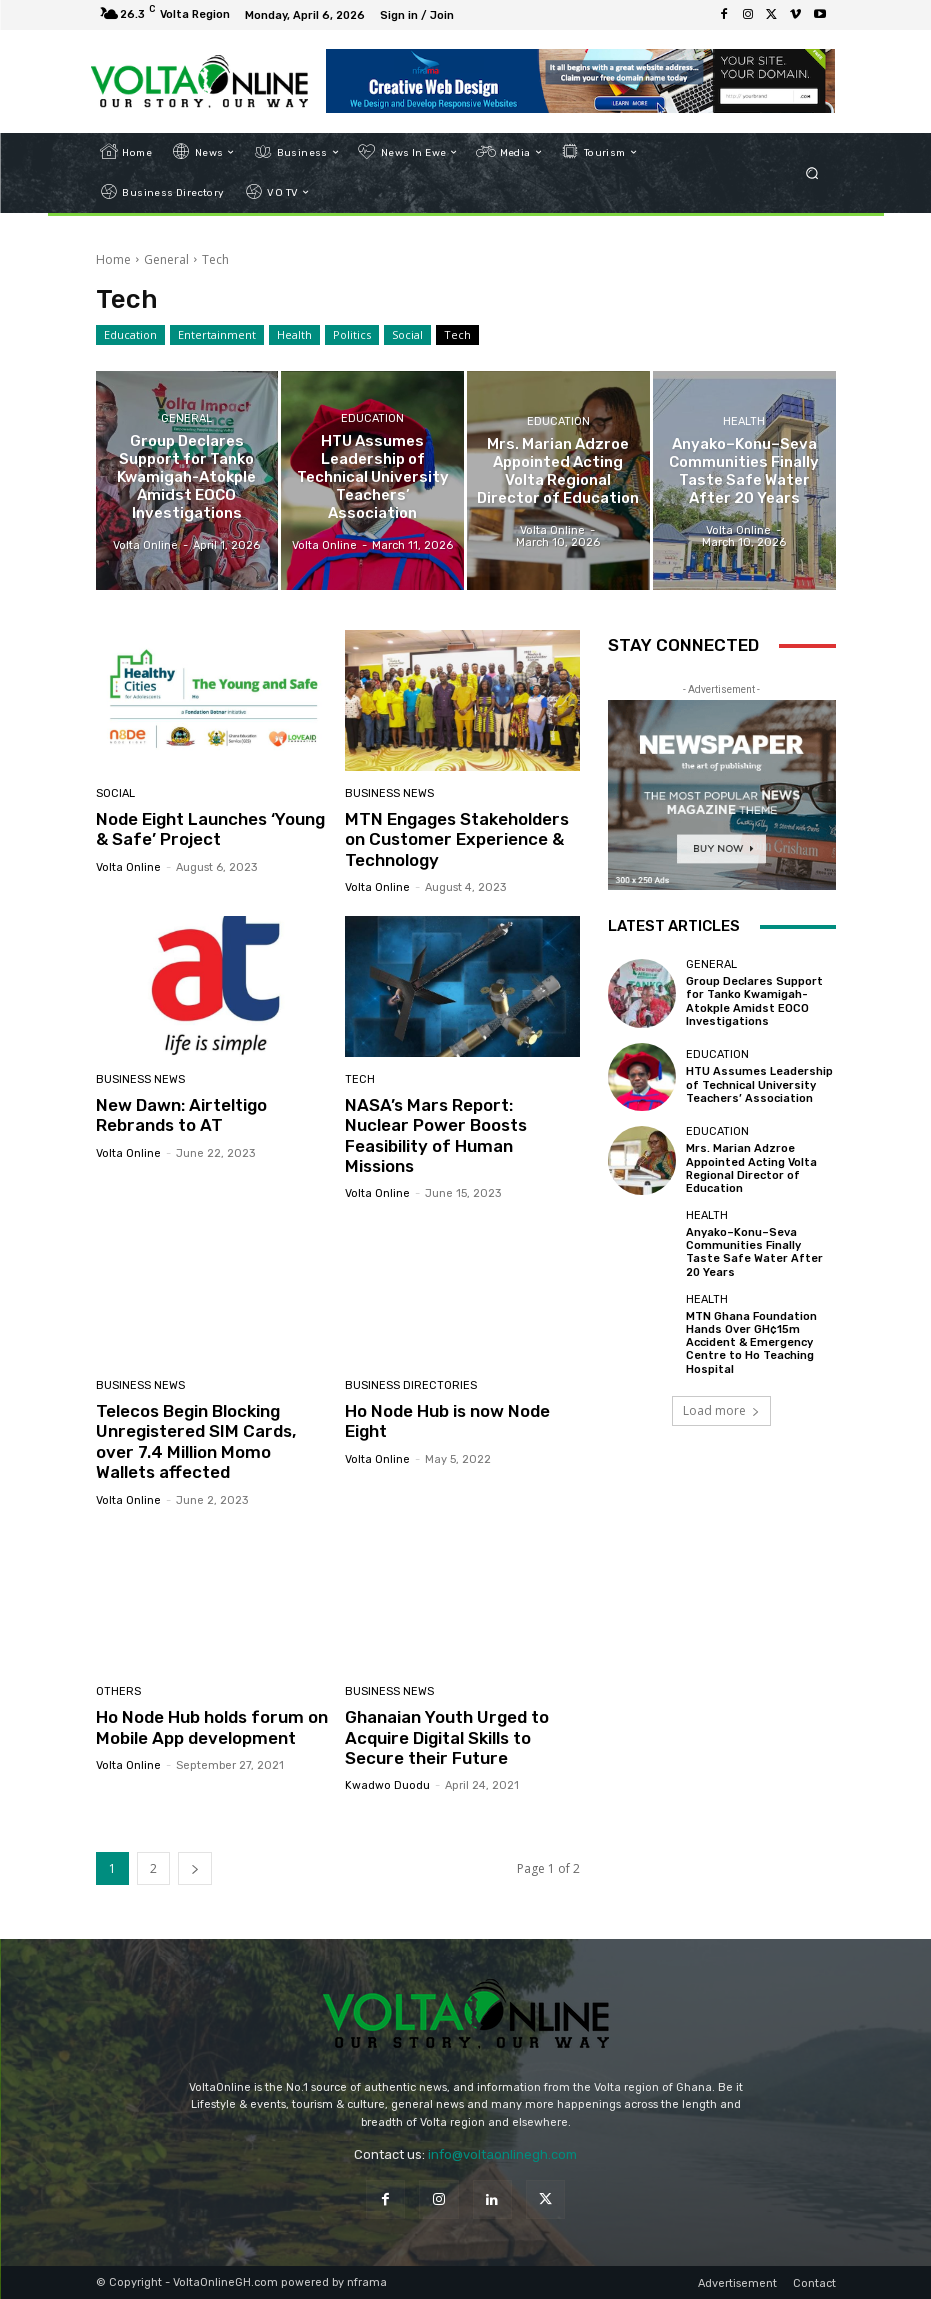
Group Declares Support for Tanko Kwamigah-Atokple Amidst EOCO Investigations (754, 1001)
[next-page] (195, 1868)
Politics (352, 335)
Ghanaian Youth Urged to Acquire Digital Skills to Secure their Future (447, 1737)
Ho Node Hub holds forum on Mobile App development (212, 1727)
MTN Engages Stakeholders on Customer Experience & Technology (457, 839)
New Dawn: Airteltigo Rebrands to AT (181, 1115)
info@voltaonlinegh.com (502, 2154)
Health (294, 335)
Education (130, 335)
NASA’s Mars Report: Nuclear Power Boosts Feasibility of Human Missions (436, 1135)
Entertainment (217, 335)
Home (113, 259)
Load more (721, 1410)
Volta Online (128, 867)
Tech (457, 335)
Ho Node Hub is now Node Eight (447, 1421)
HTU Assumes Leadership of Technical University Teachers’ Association (759, 1084)
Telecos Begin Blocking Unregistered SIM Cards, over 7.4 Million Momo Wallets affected (196, 1441)
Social (407, 335)
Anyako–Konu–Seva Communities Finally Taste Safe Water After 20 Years (754, 1252)
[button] (811, 172)
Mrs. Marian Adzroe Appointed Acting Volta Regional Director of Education (751, 1168)
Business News (389, 793)
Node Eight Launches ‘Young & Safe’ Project (210, 829)
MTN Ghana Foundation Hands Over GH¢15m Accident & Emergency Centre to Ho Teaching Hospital (751, 1343)
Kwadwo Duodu (387, 1785)
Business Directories (411, 1385)
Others (118, 1691)
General (166, 259)
